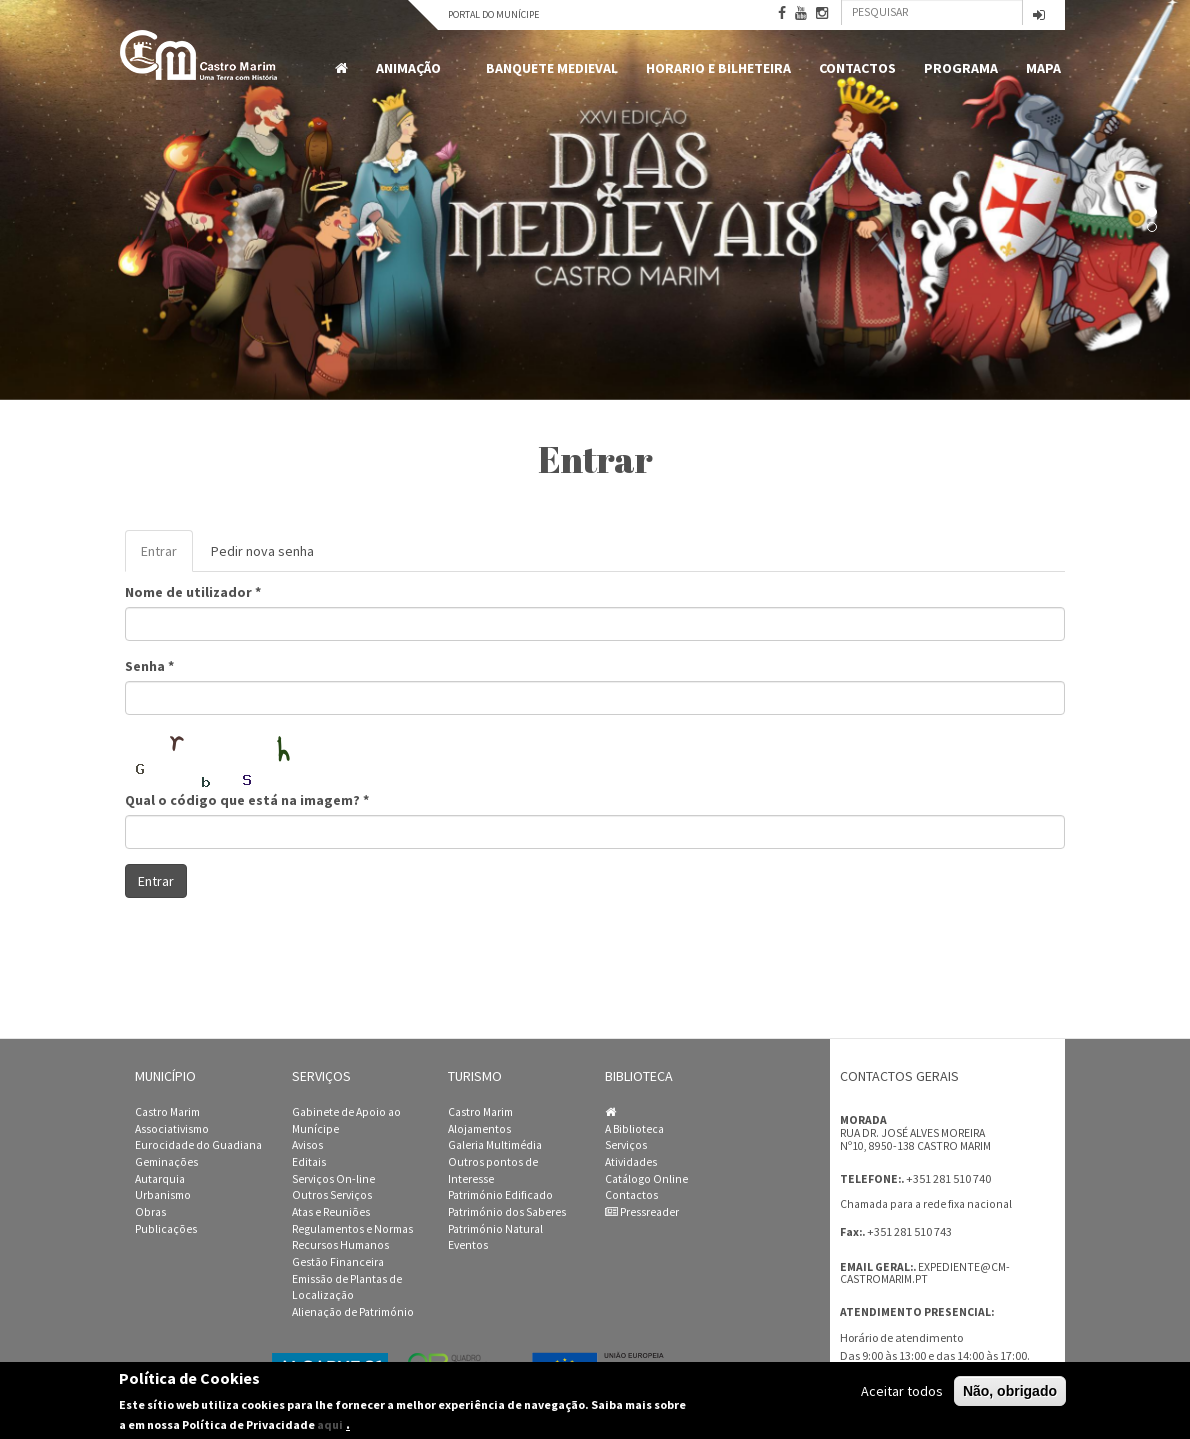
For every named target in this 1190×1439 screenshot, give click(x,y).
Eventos (468, 1245)
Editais (309, 1162)
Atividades (631, 1162)
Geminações (166, 1162)
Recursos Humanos (340, 1245)
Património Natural (495, 1229)
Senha (149, 666)
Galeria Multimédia (495, 1145)
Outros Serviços (332, 1195)
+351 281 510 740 (948, 1178)
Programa (961, 68)
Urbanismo (163, 1195)
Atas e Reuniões (331, 1212)
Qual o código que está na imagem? (247, 800)
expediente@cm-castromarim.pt (925, 1273)
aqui (330, 1424)
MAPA (1043, 68)
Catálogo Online (646, 1179)
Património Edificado (500, 1195)
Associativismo (172, 1129)
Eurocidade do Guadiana (198, 1145)
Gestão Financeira (338, 1262)
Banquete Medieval (552, 68)
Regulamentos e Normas (352, 1229)
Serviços (626, 1145)
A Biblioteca (634, 1129)
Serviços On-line (333, 1179)
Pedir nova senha (262, 551)
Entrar (167, 556)
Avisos (307, 1145)
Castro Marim (167, 1112)
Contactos (857, 68)
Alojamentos (479, 1129)
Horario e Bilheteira (718, 68)
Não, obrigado (1010, 1391)
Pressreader (642, 1212)
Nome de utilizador (193, 592)
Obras (150, 1212)
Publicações (166, 1229)
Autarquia (160, 1179)
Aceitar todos (902, 1391)
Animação (412, 68)
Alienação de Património (353, 1312)
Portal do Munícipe (493, 14)
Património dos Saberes (507, 1212)
